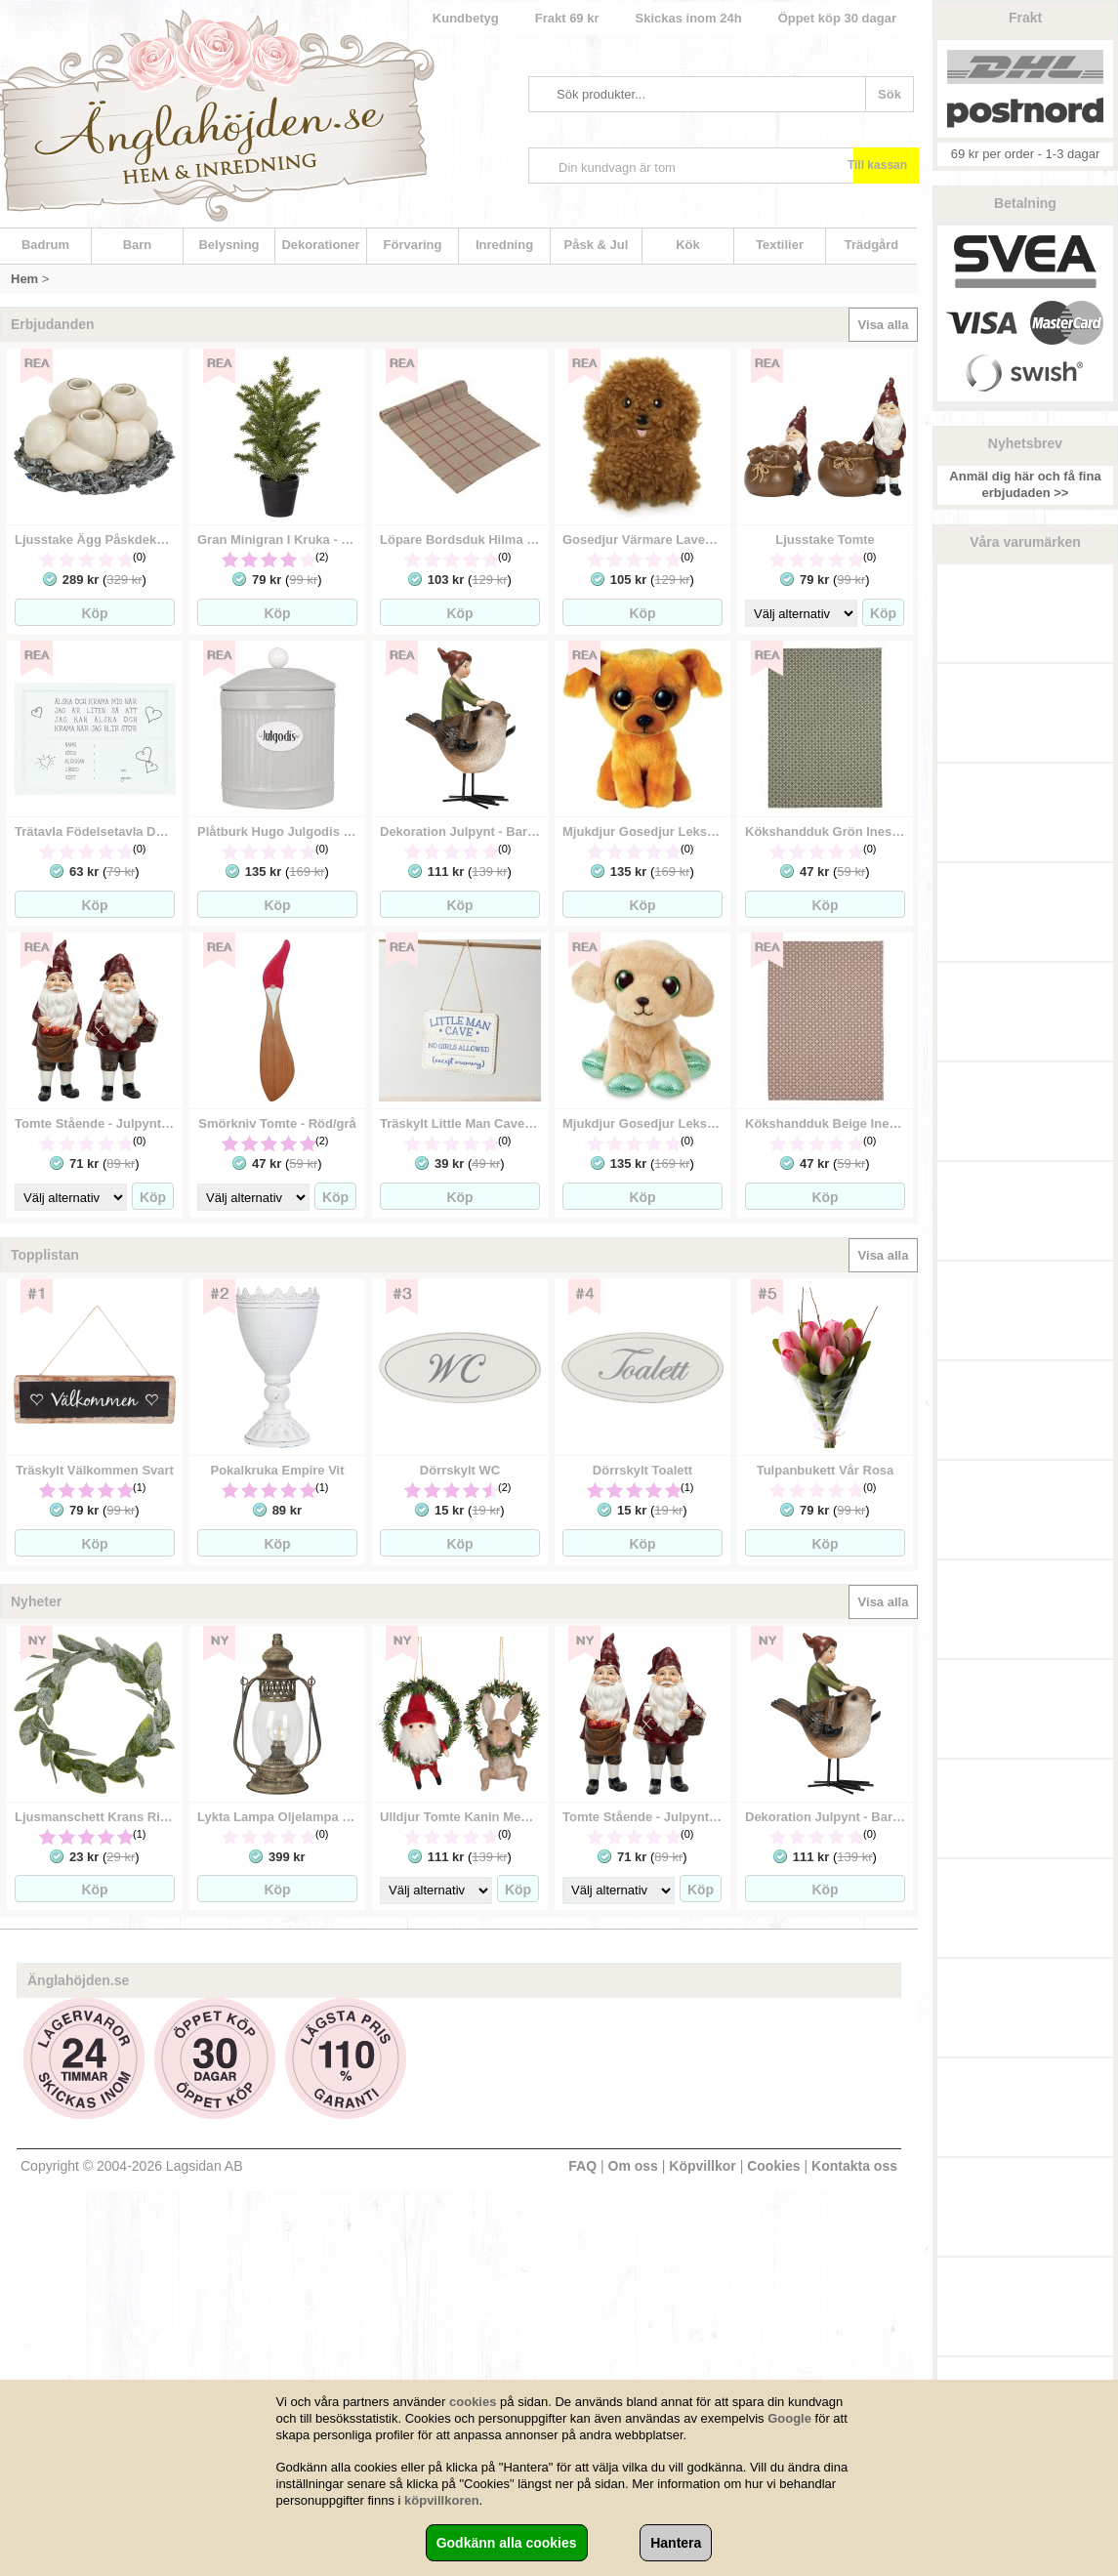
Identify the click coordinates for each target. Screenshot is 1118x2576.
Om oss (633, 2166)
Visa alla (883, 324)
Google (789, 2418)
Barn (137, 244)
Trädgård (872, 244)
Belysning (228, 244)
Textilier (780, 244)
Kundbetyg (466, 18)
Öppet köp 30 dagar (837, 18)
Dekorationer (320, 244)
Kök (688, 244)
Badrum (45, 244)
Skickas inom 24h (689, 18)
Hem (24, 278)
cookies (472, 2401)
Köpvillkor (702, 2166)
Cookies (773, 2166)
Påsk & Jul (596, 244)
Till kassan (877, 165)
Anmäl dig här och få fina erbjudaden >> (1024, 484)
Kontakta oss (854, 2166)
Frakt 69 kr (567, 18)
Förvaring (413, 244)
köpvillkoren (441, 2500)
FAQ (582, 2166)
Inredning (504, 244)
